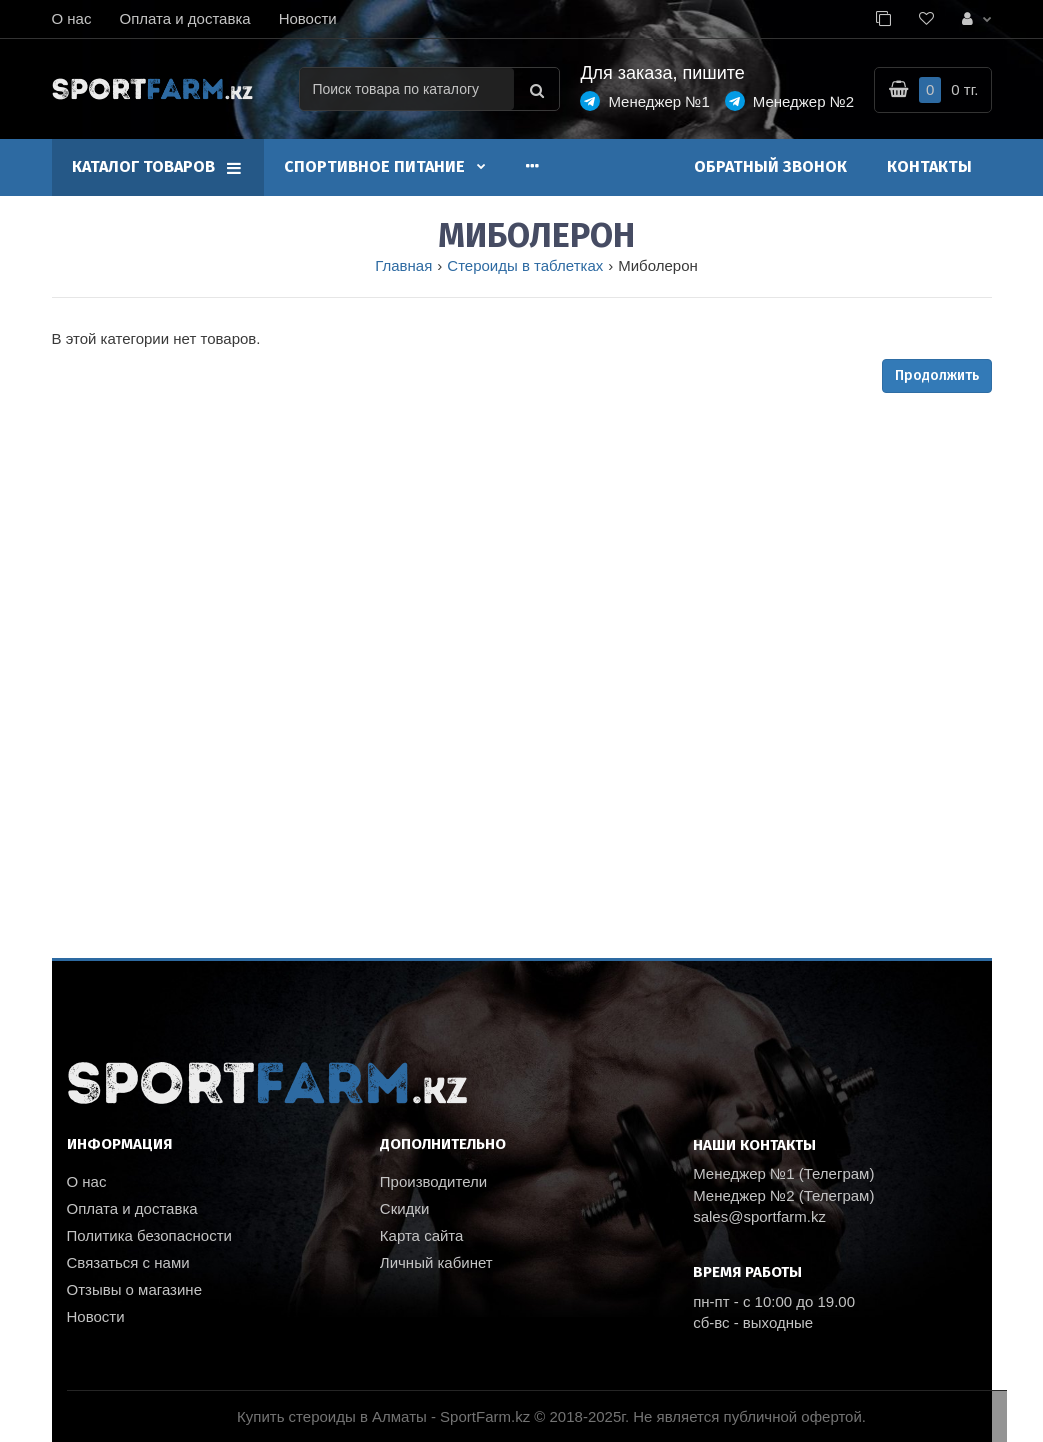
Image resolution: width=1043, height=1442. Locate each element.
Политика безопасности (149, 1235)
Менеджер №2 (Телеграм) (783, 1195)
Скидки (404, 1208)
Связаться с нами (128, 1262)
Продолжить (937, 375)
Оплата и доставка (184, 18)
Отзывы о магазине (134, 1289)
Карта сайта (422, 1235)
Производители (433, 1181)
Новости (308, 18)
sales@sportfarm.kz (759, 1216)
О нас (72, 18)
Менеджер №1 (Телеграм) (783, 1173)
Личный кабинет (436, 1262)
